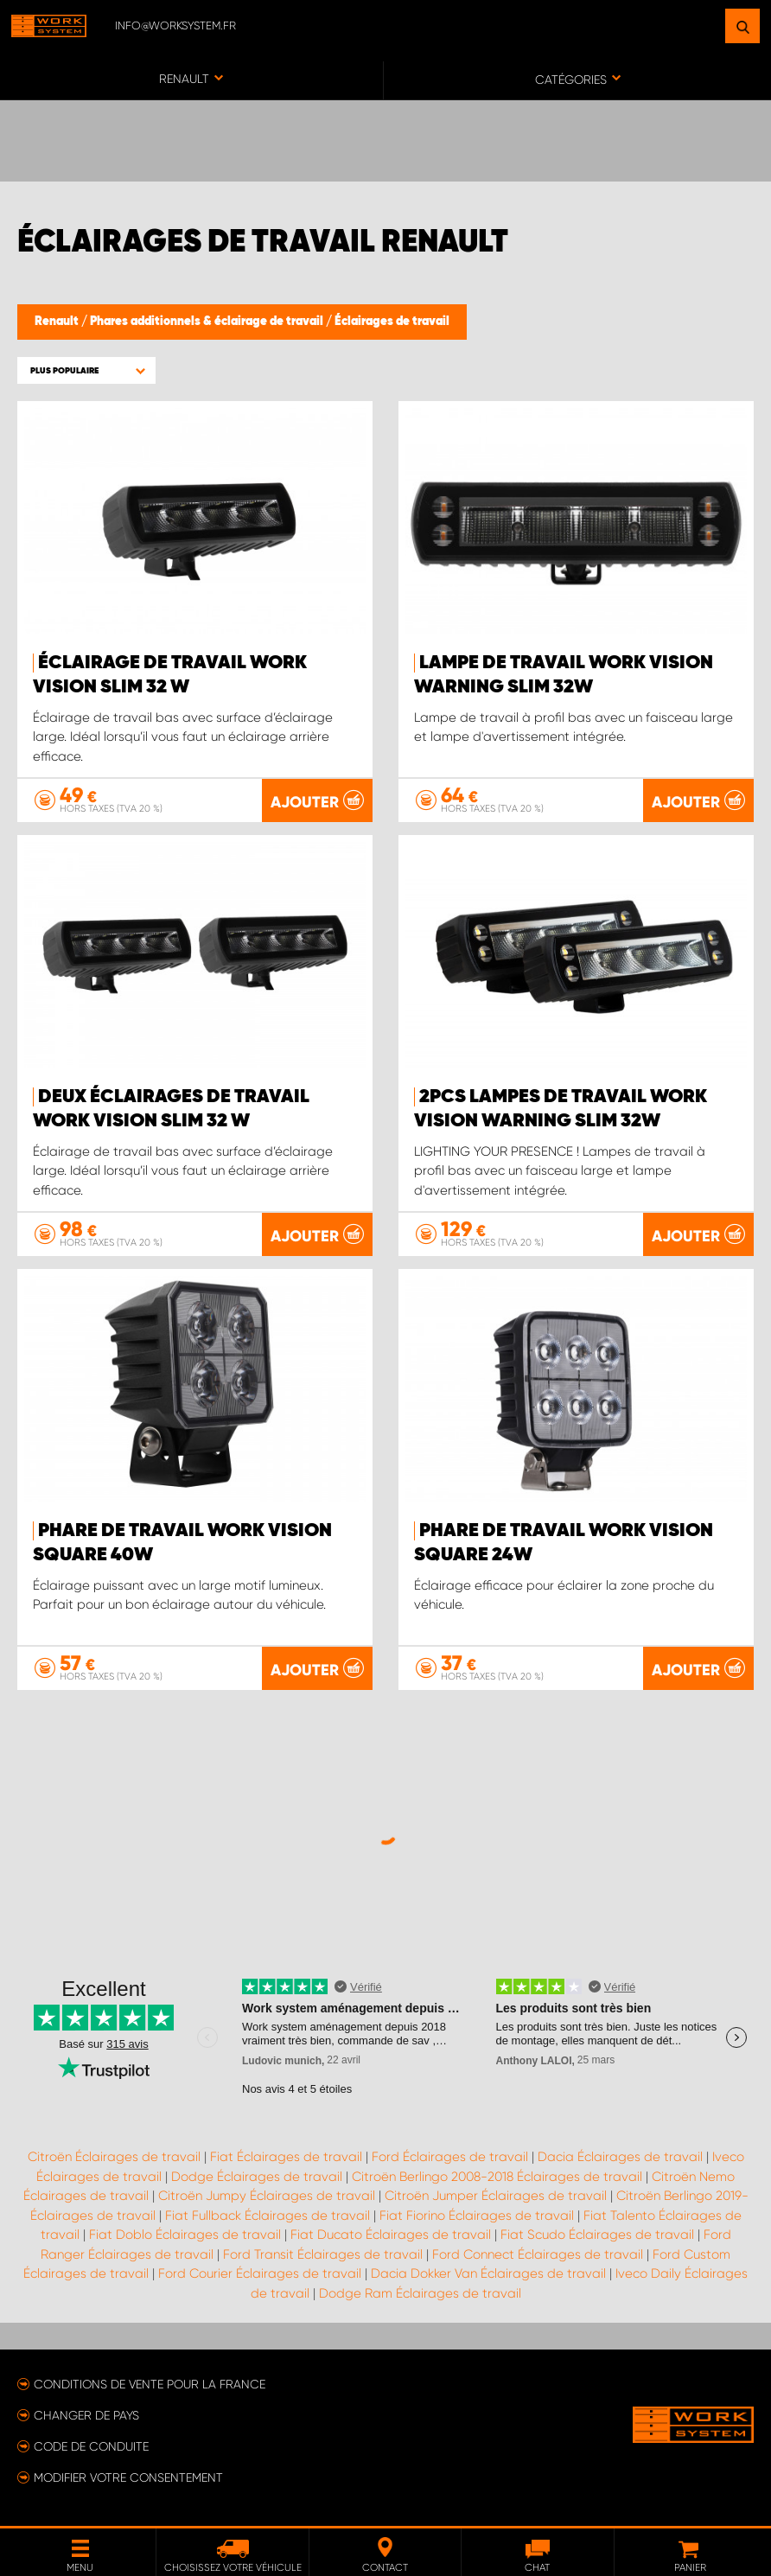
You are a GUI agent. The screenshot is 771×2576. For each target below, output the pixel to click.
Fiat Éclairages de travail (286, 2157)
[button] (86, 370)
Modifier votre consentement (128, 2477)
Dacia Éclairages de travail (620, 2157)
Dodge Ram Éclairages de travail (420, 2293)
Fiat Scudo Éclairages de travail (597, 2234)
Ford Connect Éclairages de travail (537, 2254)
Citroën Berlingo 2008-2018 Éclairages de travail (497, 2176)
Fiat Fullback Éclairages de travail (267, 2215)
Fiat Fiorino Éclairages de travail (476, 2215)
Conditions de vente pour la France (149, 2384)
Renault (58, 322)
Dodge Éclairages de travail (256, 2176)
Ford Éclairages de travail (450, 2157)
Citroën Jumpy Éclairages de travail (266, 2195)
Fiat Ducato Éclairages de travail (390, 2234)
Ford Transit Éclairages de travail (323, 2254)
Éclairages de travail (392, 322)
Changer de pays (86, 2415)
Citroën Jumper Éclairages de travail (496, 2195)
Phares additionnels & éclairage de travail (208, 322)
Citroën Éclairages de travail (114, 2157)
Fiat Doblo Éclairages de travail (185, 2234)
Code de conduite (91, 2446)
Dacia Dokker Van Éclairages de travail (488, 2273)
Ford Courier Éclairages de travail (259, 2273)
